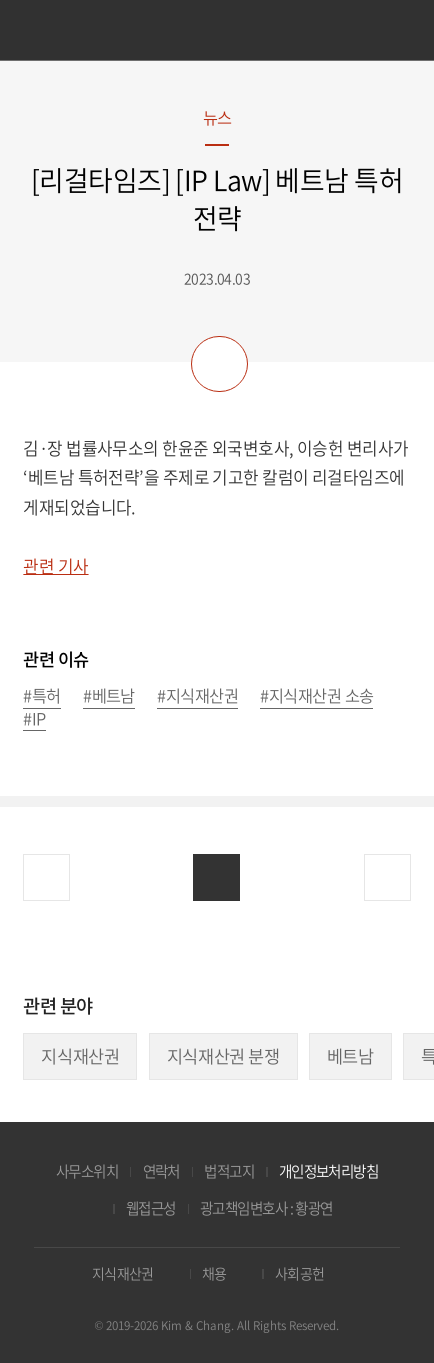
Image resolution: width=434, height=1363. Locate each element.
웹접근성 (151, 1208)
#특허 (41, 696)
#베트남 (109, 696)
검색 (390, 33)
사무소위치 (87, 1171)
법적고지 (229, 1171)
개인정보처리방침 (329, 1171)
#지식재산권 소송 (316, 696)
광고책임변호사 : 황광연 (266, 1208)
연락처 (161, 1171)
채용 (214, 1273)
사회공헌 (300, 1273)
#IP (34, 719)
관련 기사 (55, 565)
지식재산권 (80, 1056)
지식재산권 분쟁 (223, 1056)
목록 (216, 877)
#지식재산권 (197, 696)
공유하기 (219, 364)
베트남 (350, 1056)
